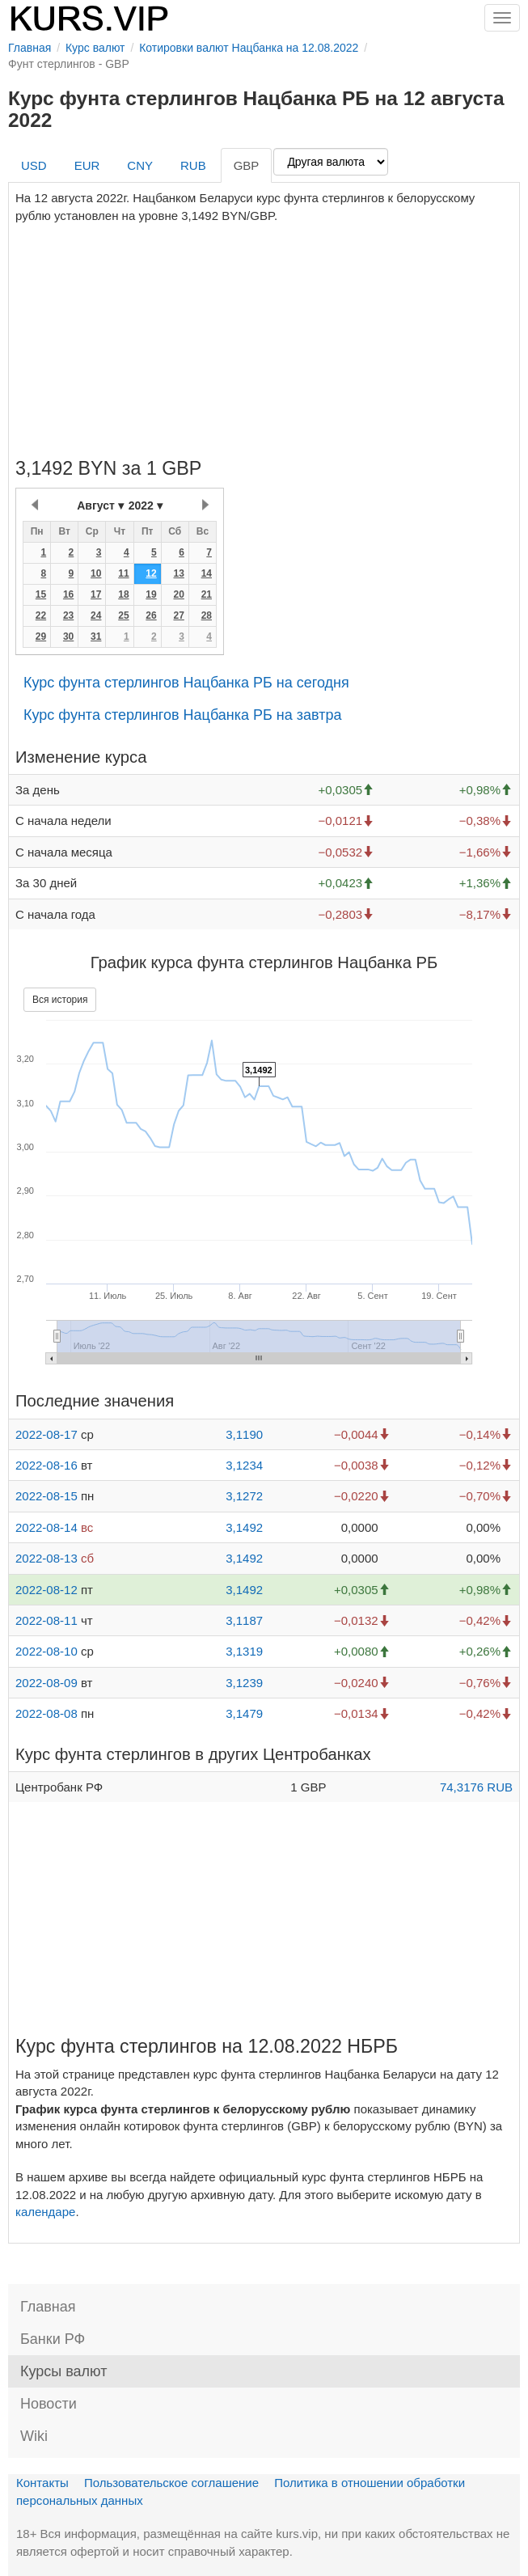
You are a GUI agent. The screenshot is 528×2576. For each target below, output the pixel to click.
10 (96, 573)
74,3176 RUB (476, 1787)
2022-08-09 (46, 1683)
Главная (48, 2307)
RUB (193, 165)
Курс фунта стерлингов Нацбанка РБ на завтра (182, 715)
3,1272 (244, 1496)
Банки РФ (52, 2339)
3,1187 (244, 1620)
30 (68, 636)
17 (96, 594)
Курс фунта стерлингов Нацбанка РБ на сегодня (186, 683)
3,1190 (244, 1434)
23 (68, 615)
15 (41, 594)
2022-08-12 (46, 1590)
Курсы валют (63, 2371)
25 (123, 615)
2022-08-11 (46, 1620)
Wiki (34, 2436)
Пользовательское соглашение (171, 2482)
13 (178, 573)
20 (178, 594)
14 (206, 573)
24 (96, 615)
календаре (45, 2212)
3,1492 (244, 1527)
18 (123, 594)
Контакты (42, 2482)
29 (41, 636)
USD (34, 165)
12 (151, 573)
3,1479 (244, 1713)
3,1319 (244, 1651)
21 (206, 594)
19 (151, 594)
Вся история (59, 999)
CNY (140, 165)
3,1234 (244, 1465)
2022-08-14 (46, 1527)
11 (123, 573)
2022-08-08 (46, 1713)
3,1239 (244, 1683)
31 (96, 636)
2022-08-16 (46, 1465)
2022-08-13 (46, 1558)
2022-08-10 (46, 1651)
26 (151, 615)
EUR (87, 165)
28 (206, 615)
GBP (247, 165)
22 (41, 615)
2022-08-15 (46, 1496)
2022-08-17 (46, 1434)
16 (68, 594)
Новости (48, 2404)
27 (178, 615)
